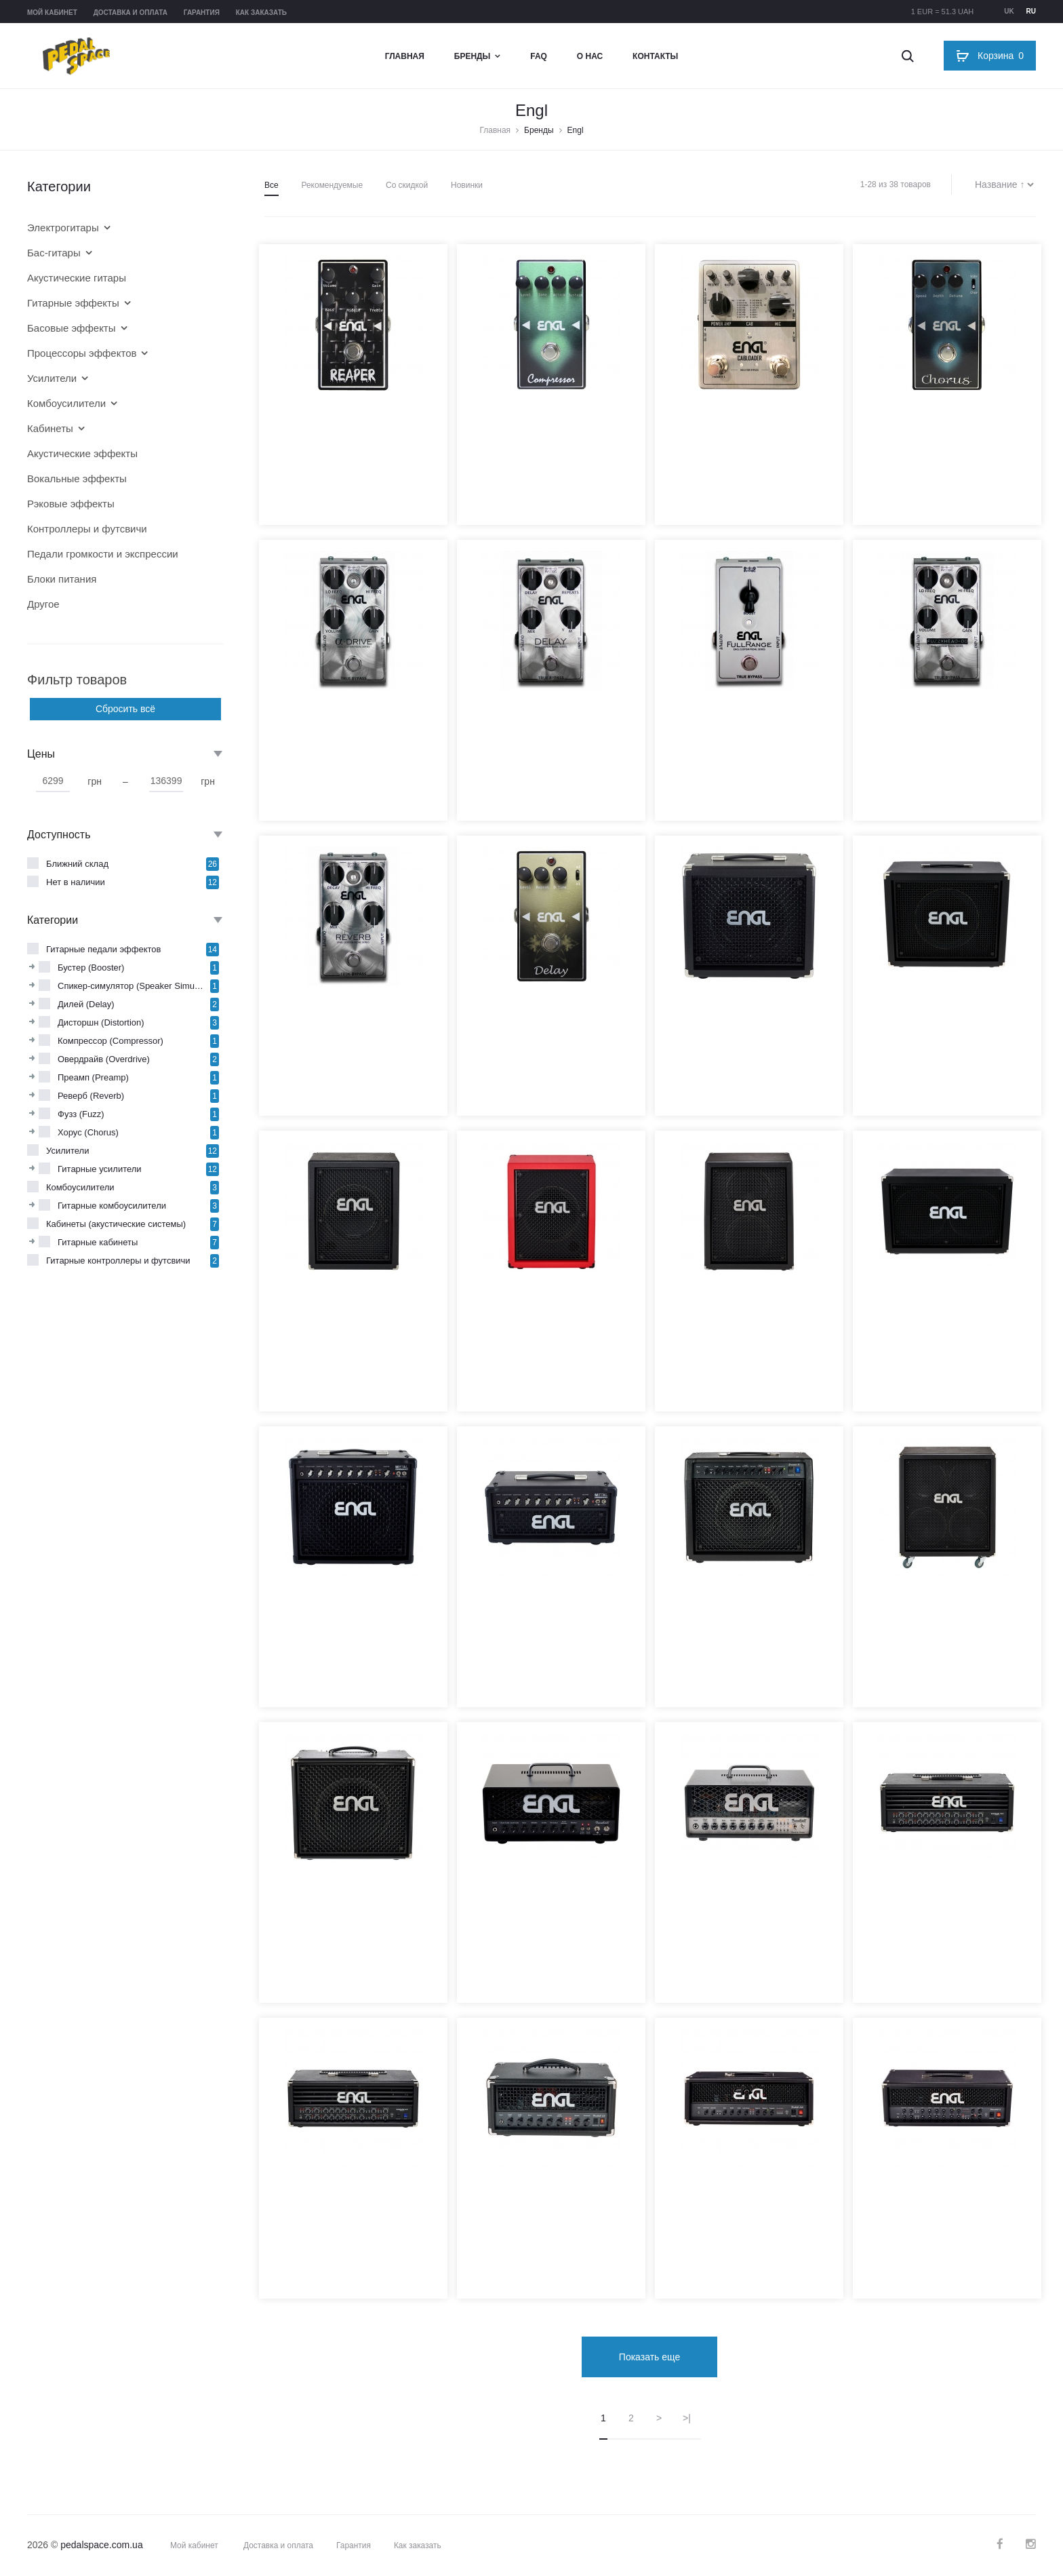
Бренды (472, 56)
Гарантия (202, 12)
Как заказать (261, 12)
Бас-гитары (54, 252)
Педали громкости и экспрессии (102, 554)
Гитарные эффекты (73, 303)
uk (1009, 11)
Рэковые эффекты (71, 503)
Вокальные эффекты (77, 478)
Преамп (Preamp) (93, 1077)
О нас (590, 56)
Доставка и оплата (130, 12)
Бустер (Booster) (91, 967)
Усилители (52, 378)
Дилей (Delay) (86, 1004)
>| (687, 2417)
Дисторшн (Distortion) (101, 1022)
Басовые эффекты (71, 328)
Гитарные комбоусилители (112, 1206)
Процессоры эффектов (81, 353)
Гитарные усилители (100, 1169)
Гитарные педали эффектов (103, 949)
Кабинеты (50, 428)
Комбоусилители (66, 403)
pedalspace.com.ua (101, 2544)
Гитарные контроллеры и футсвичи (118, 1260)
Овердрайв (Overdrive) (104, 1059)
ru (1031, 11)
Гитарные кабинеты (98, 1242)
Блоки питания (61, 579)
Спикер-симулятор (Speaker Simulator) (132, 986)
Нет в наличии (75, 882)
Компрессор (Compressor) (110, 1041)
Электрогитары (63, 227)
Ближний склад (77, 864)
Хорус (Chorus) (88, 1132)
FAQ (538, 56)
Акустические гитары (76, 278)
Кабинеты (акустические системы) (116, 1224)
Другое (43, 604)
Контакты (655, 56)
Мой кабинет (52, 12)
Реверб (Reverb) (91, 1096)
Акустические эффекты (82, 453)
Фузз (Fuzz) (81, 1114)
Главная (404, 56)
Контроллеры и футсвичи (87, 528)
